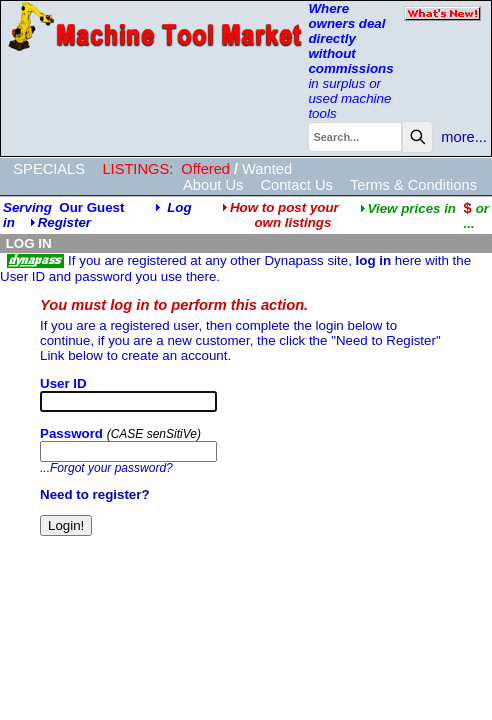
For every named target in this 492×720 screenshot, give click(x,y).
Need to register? (95, 494)
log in (374, 260)
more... (464, 137)
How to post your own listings (280, 215)
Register (64, 222)
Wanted (267, 169)
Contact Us (296, 185)
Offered (205, 169)
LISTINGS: (137, 169)
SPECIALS (49, 169)
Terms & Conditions (413, 185)
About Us (213, 185)
